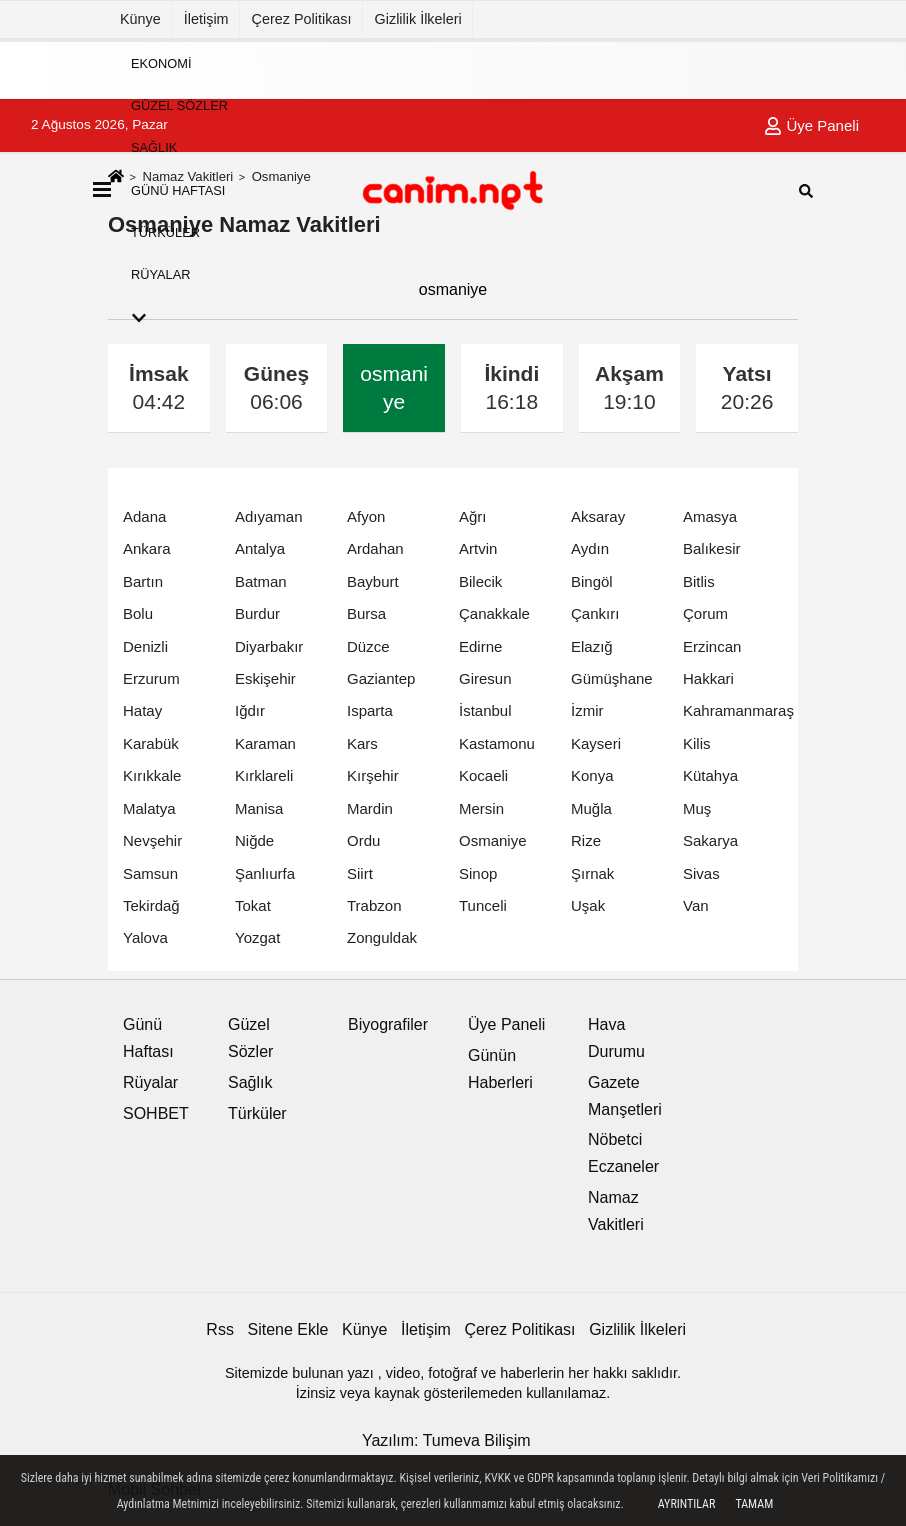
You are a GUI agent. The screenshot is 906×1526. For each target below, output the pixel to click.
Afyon (366, 516)
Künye (140, 19)
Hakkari (708, 678)
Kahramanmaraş (738, 710)
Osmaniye (493, 840)
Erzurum (151, 678)
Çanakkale (494, 613)
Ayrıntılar (687, 1504)
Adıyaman (269, 516)
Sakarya (710, 840)
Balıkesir (712, 548)
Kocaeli (483, 775)
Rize (586, 840)
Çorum (705, 613)
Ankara (147, 548)
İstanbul (485, 710)
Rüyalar (161, 274)
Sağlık (154, 147)
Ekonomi (161, 62)
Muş (697, 808)
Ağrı (473, 516)
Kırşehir (373, 775)
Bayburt (373, 581)
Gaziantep (381, 678)
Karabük (151, 743)
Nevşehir (152, 840)
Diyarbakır (269, 646)
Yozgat (257, 937)
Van (696, 905)
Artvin (478, 548)
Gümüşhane (612, 678)
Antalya (260, 548)
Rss (220, 1329)
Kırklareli (264, 775)
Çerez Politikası (302, 19)
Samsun (150, 873)
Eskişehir (265, 678)
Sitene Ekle (288, 1329)
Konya (592, 775)
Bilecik (480, 581)
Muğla (591, 808)
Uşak (588, 905)
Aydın (590, 548)
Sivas (701, 873)
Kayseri (596, 743)
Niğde (254, 840)
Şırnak (592, 873)
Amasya (710, 516)
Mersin (481, 808)
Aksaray (598, 516)
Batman (261, 581)
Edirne (480, 646)
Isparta (370, 710)
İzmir (587, 710)
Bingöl (592, 581)
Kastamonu (497, 743)
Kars (362, 743)
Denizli (145, 646)
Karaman (265, 743)
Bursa (366, 613)
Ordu (363, 840)
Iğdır (250, 710)
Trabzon (374, 905)
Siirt (360, 873)
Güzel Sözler (179, 105)
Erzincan (712, 646)
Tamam (754, 1504)
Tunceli (483, 905)
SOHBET (156, 1113)
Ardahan (375, 548)
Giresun (485, 678)
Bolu (138, 613)
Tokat (253, 905)
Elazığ (592, 646)
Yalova (145, 937)
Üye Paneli (506, 1024)
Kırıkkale (152, 775)
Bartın (143, 581)
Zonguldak (382, 937)
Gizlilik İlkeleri (418, 19)
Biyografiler (388, 1024)
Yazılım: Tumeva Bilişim (446, 1440)
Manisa (259, 808)
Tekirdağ (151, 905)
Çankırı (595, 613)
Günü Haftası (178, 189)
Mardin (370, 808)
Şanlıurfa (265, 873)
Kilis (697, 743)
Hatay (142, 710)
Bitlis (699, 581)
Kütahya (710, 775)
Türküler (165, 232)
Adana (144, 516)
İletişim (206, 19)
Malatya (149, 808)
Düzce (368, 646)
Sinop (478, 873)
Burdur (257, 613)
